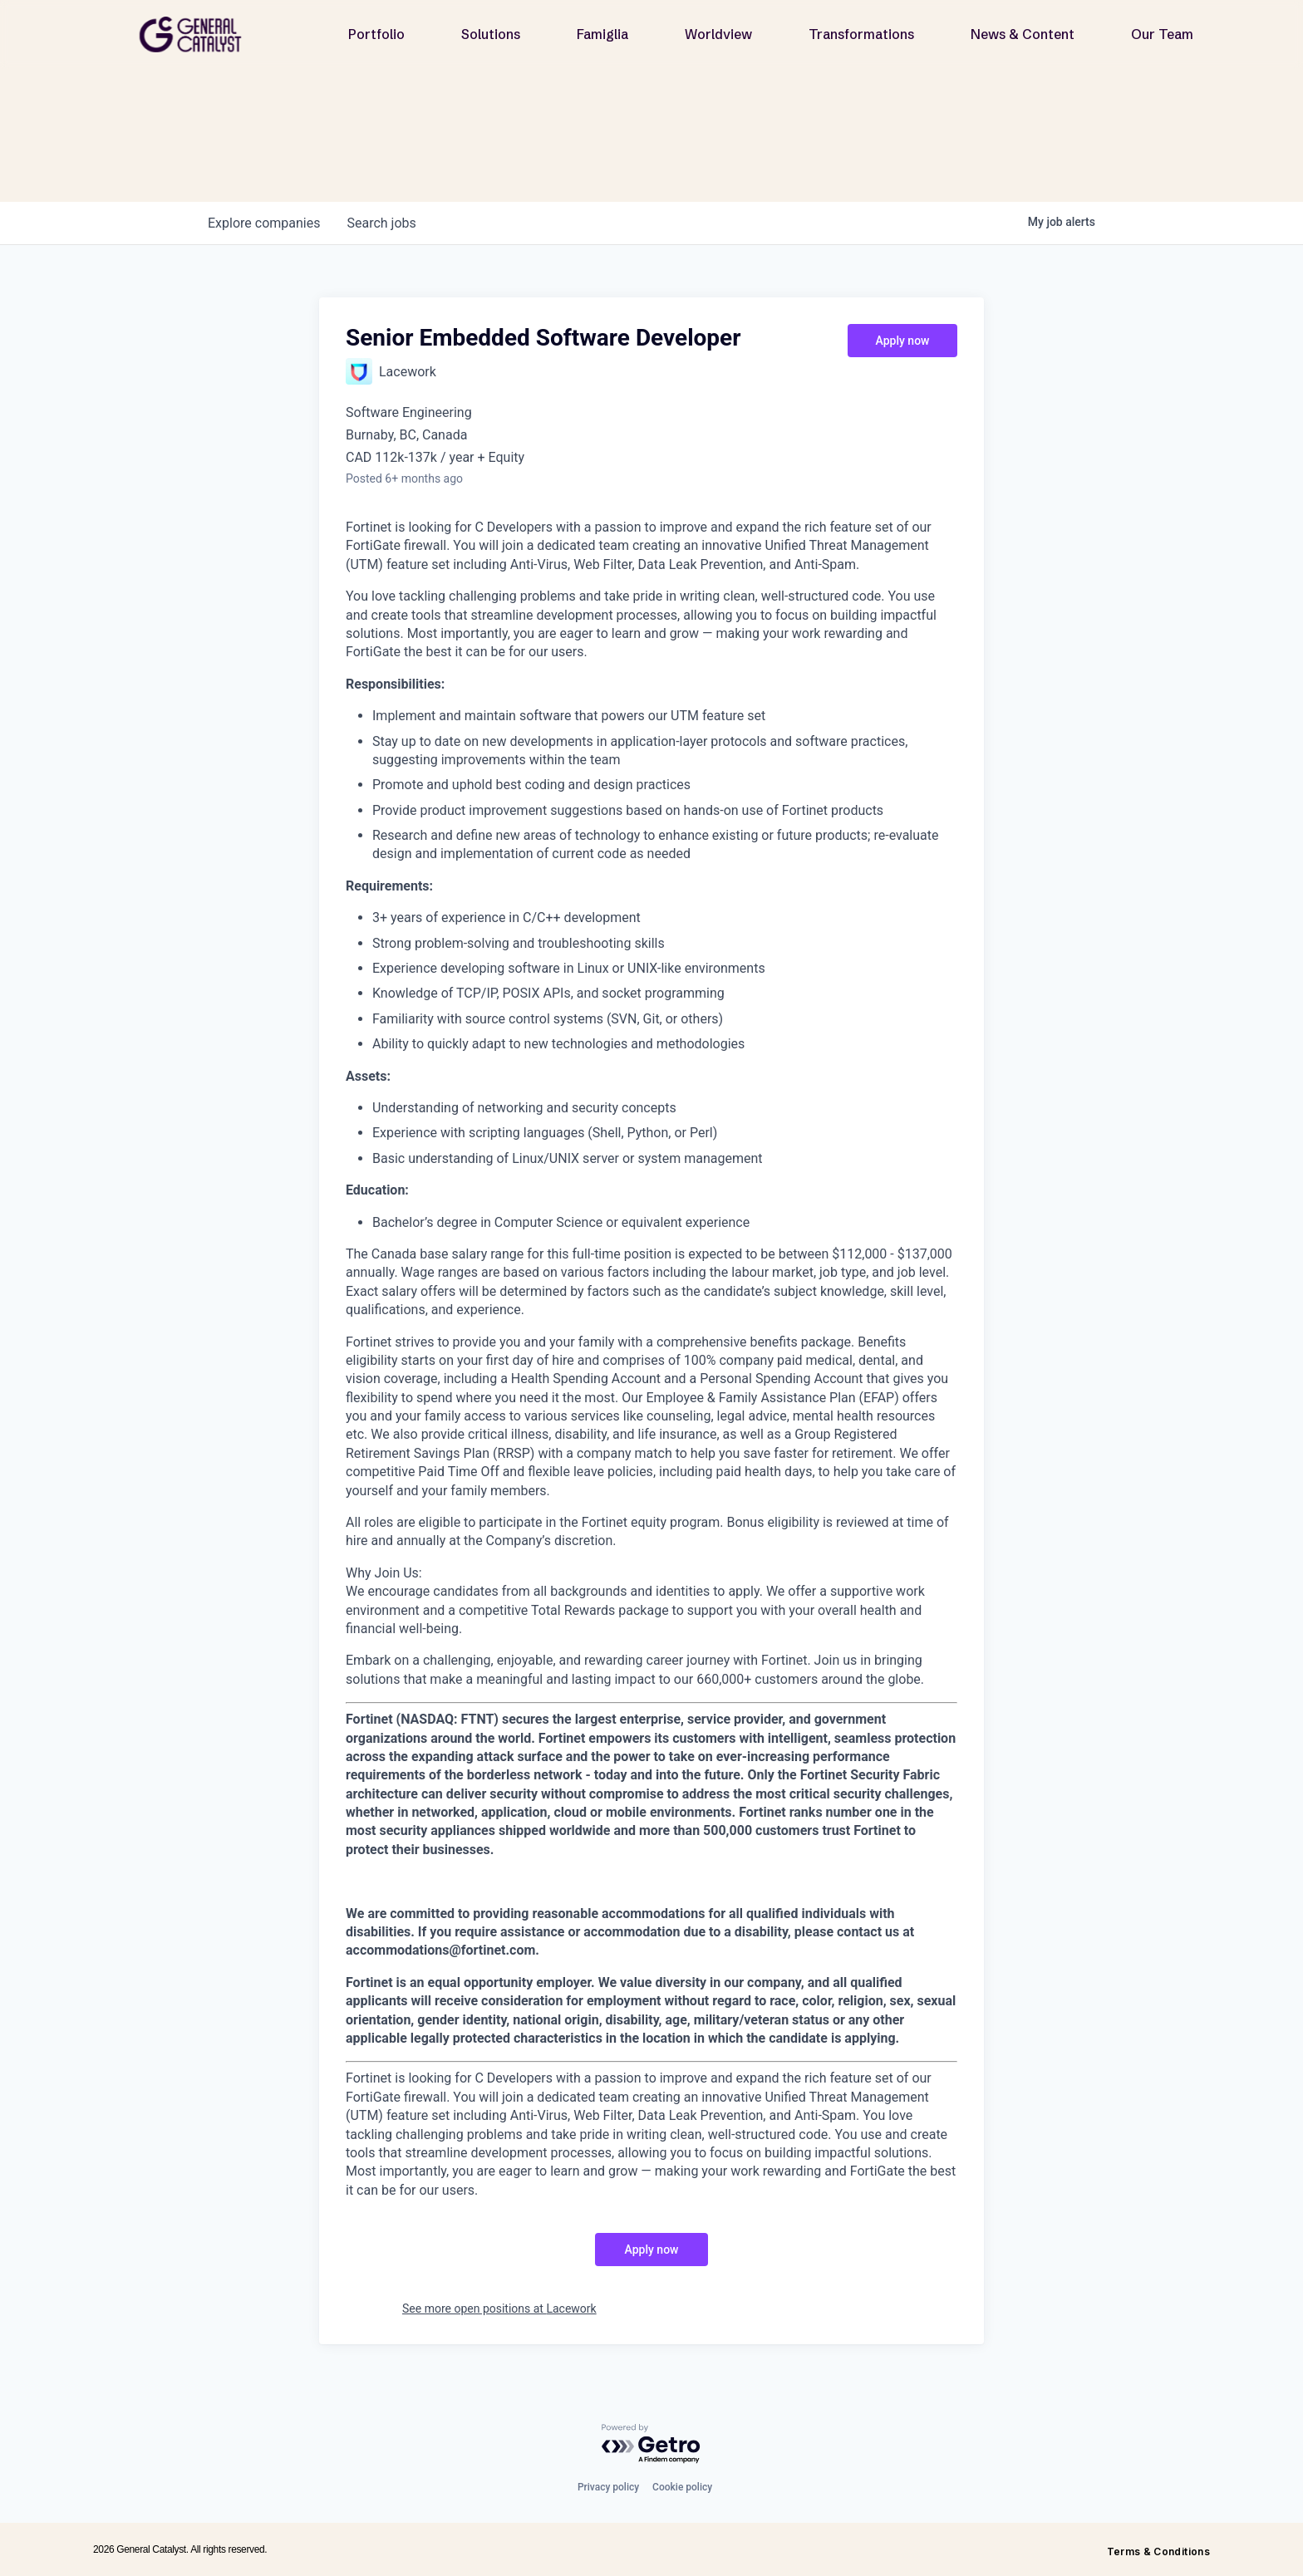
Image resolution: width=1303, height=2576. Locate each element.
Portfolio (376, 34)
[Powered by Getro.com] (651, 2444)
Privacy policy (608, 2487)
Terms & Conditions (1158, 2551)
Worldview (718, 34)
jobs (381, 223)
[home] (197, 34)
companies (264, 223)
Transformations (861, 34)
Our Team (1162, 34)
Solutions (490, 34)
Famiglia (602, 34)
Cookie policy (682, 2487)
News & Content (1022, 34)
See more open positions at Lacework (499, 2308)
